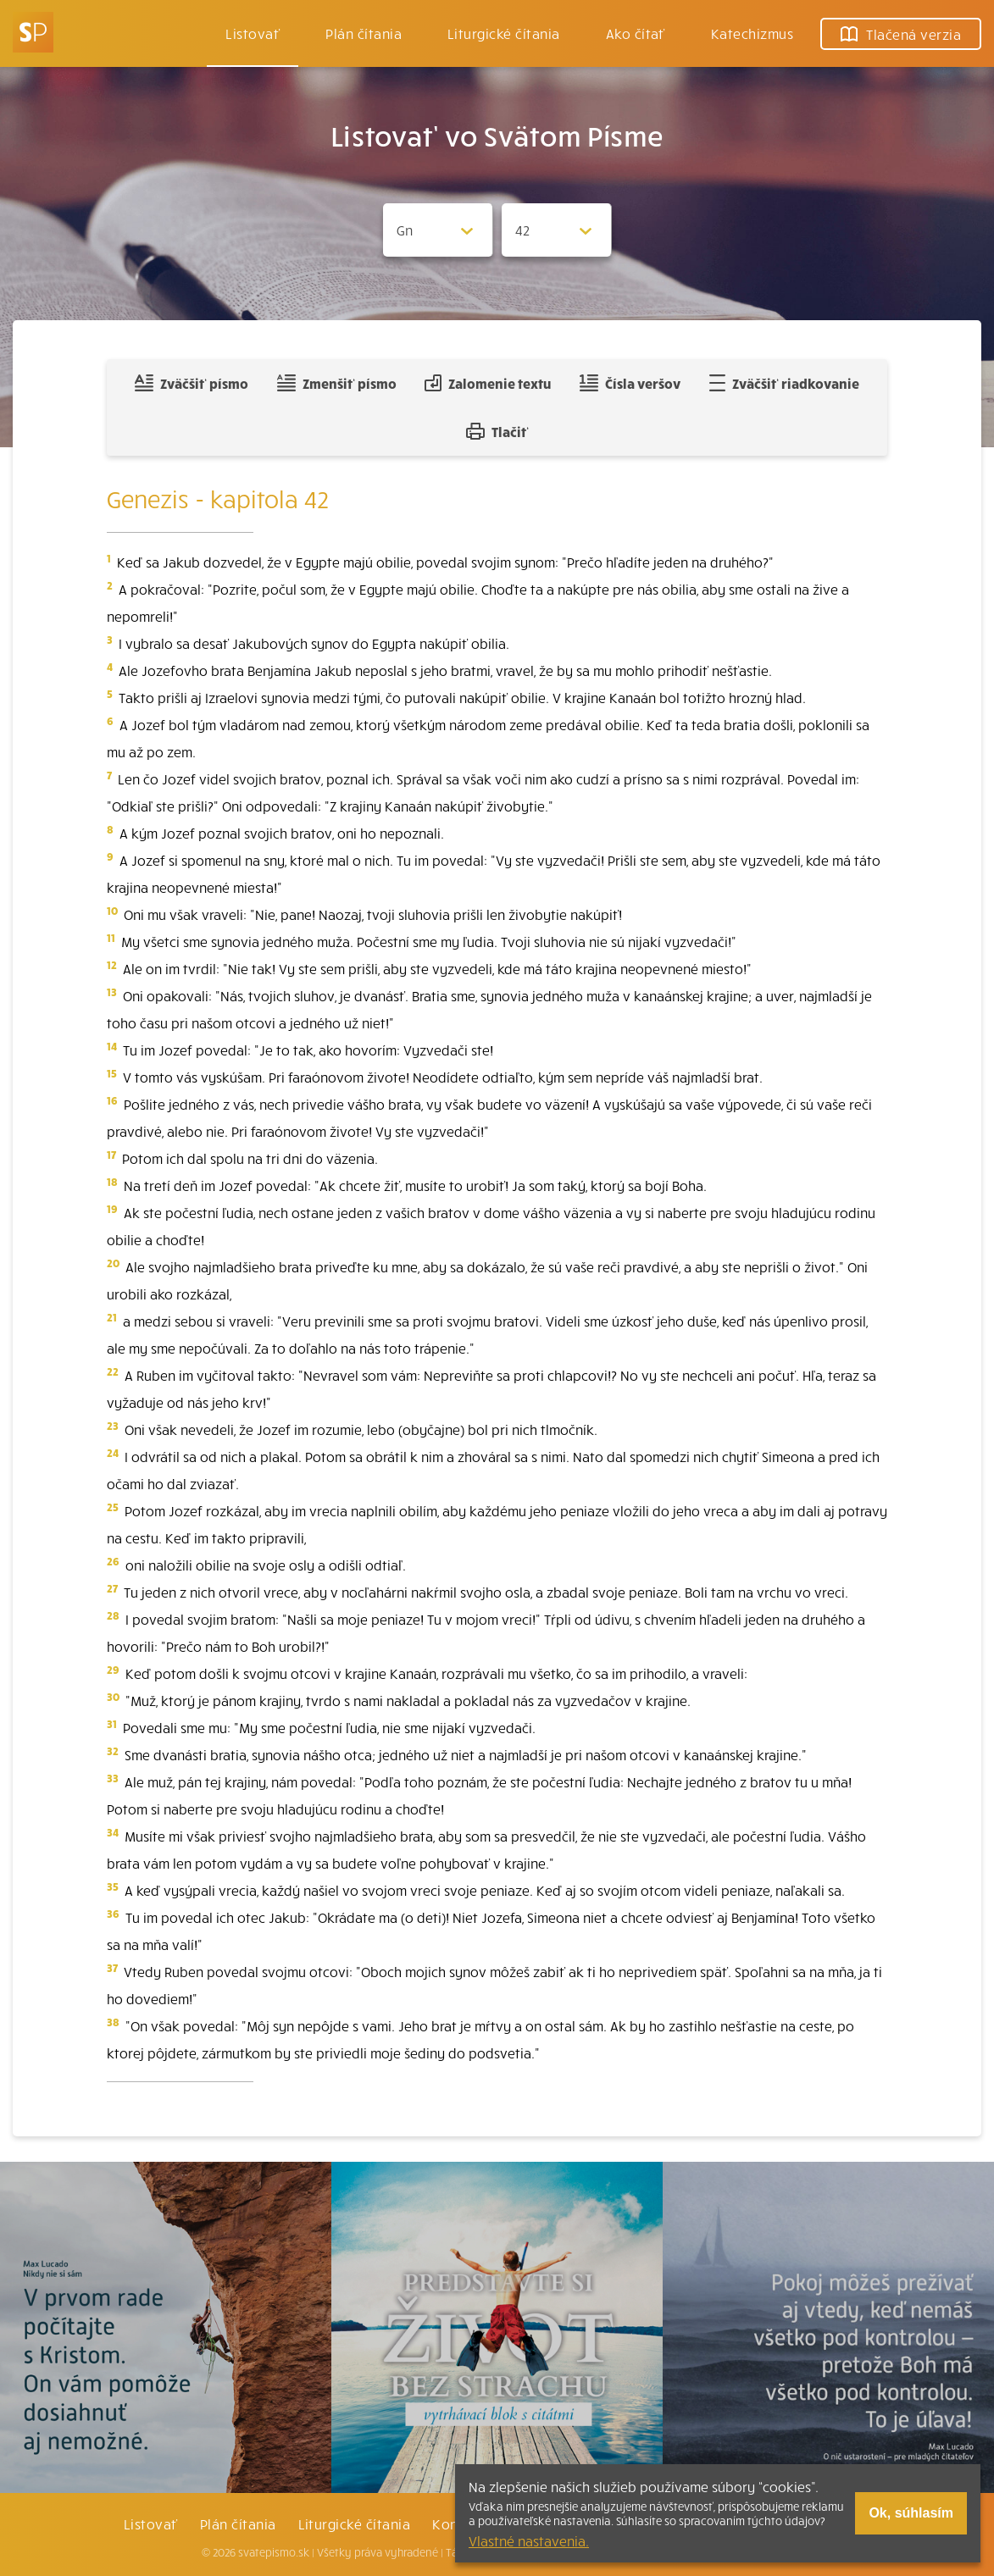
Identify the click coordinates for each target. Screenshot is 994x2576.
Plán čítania (238, 2523)
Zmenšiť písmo (337, 382)
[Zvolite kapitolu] (557, 230)
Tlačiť (497, 431)
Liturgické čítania (503, 33)
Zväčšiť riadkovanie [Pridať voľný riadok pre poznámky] (784, 382)
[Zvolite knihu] (438, 230)
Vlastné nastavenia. (529, 2540)
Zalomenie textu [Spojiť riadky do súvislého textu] (488, 382)
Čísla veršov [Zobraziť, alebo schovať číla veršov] (630, 382)
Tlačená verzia (901, 33)
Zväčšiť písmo (191, 382)
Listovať (252, 33)
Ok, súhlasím (911, 2513)
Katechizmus (752, 33)
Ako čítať (635, 33)
